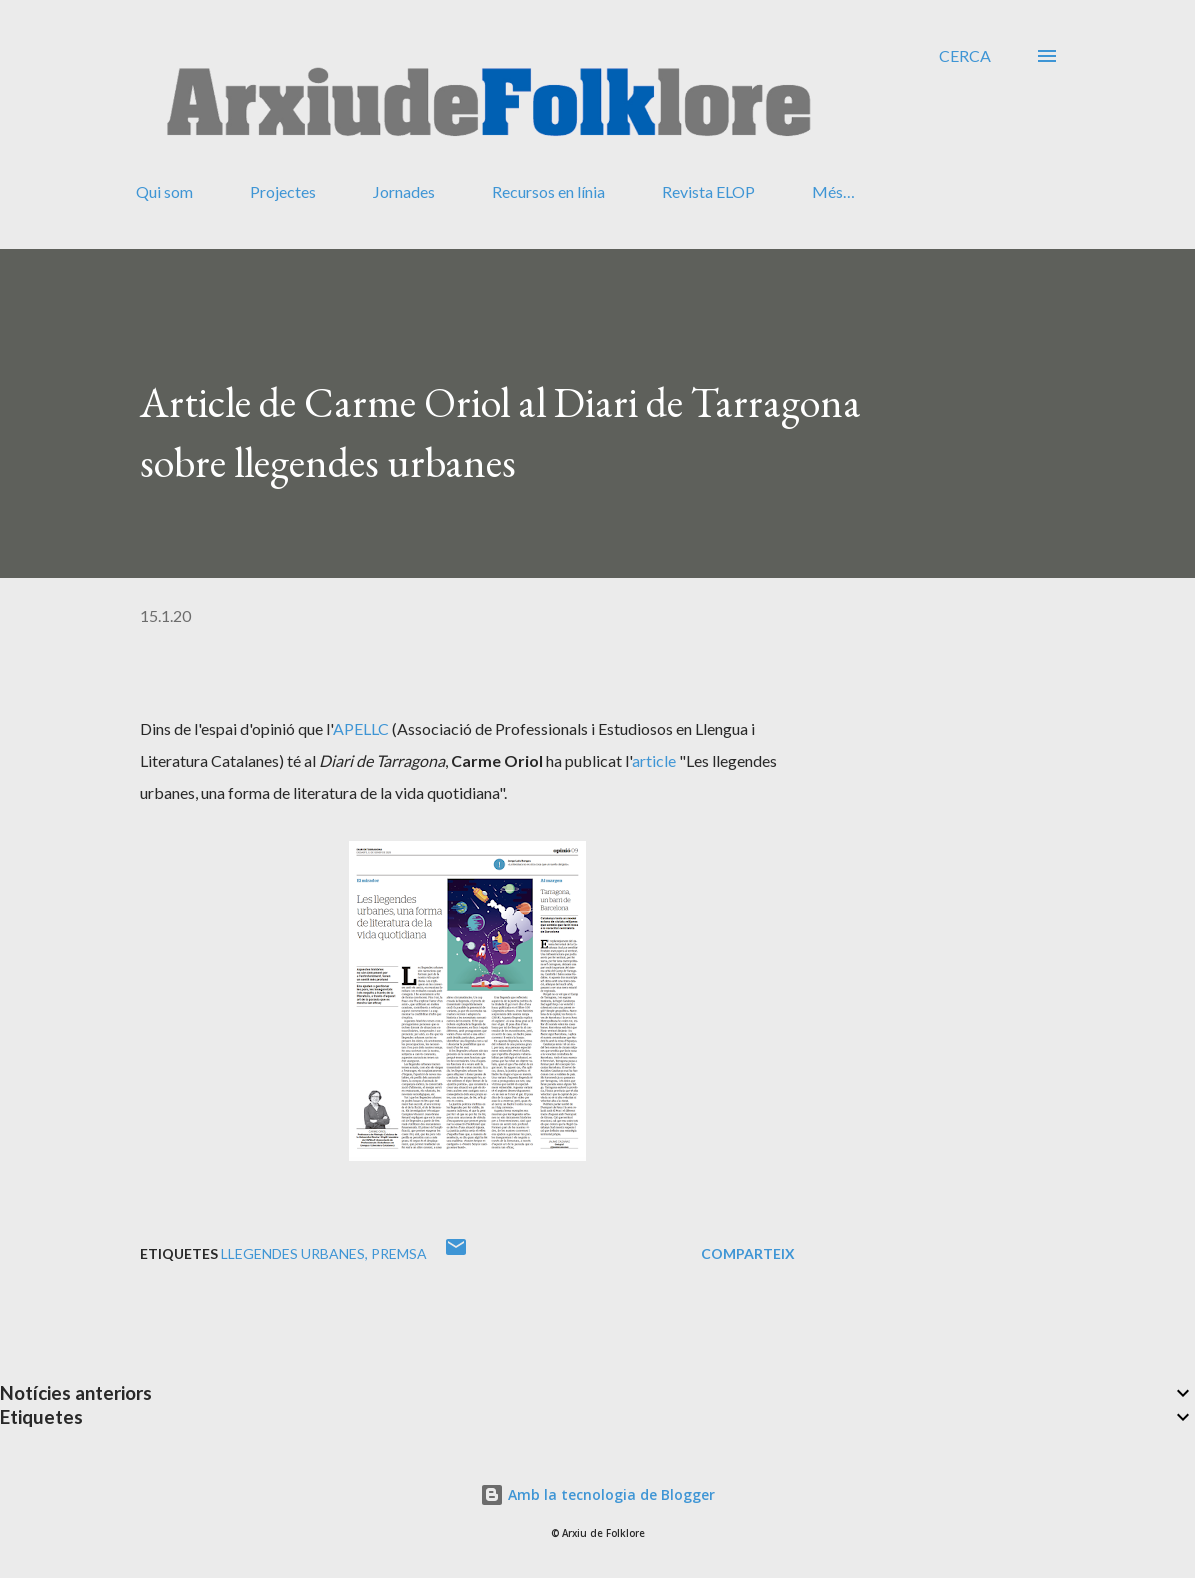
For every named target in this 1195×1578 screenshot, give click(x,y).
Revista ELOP (708, 191)
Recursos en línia (548, 191)
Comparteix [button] (748, 1253)
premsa (399, 1253)
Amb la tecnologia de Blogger (597, 1494)
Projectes (283, 191)
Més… (833, 191)
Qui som (164, 191)
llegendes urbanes (293, 1253)
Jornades (404, 191)
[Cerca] (965, 56)
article (654, 760)
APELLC (361, 728)
